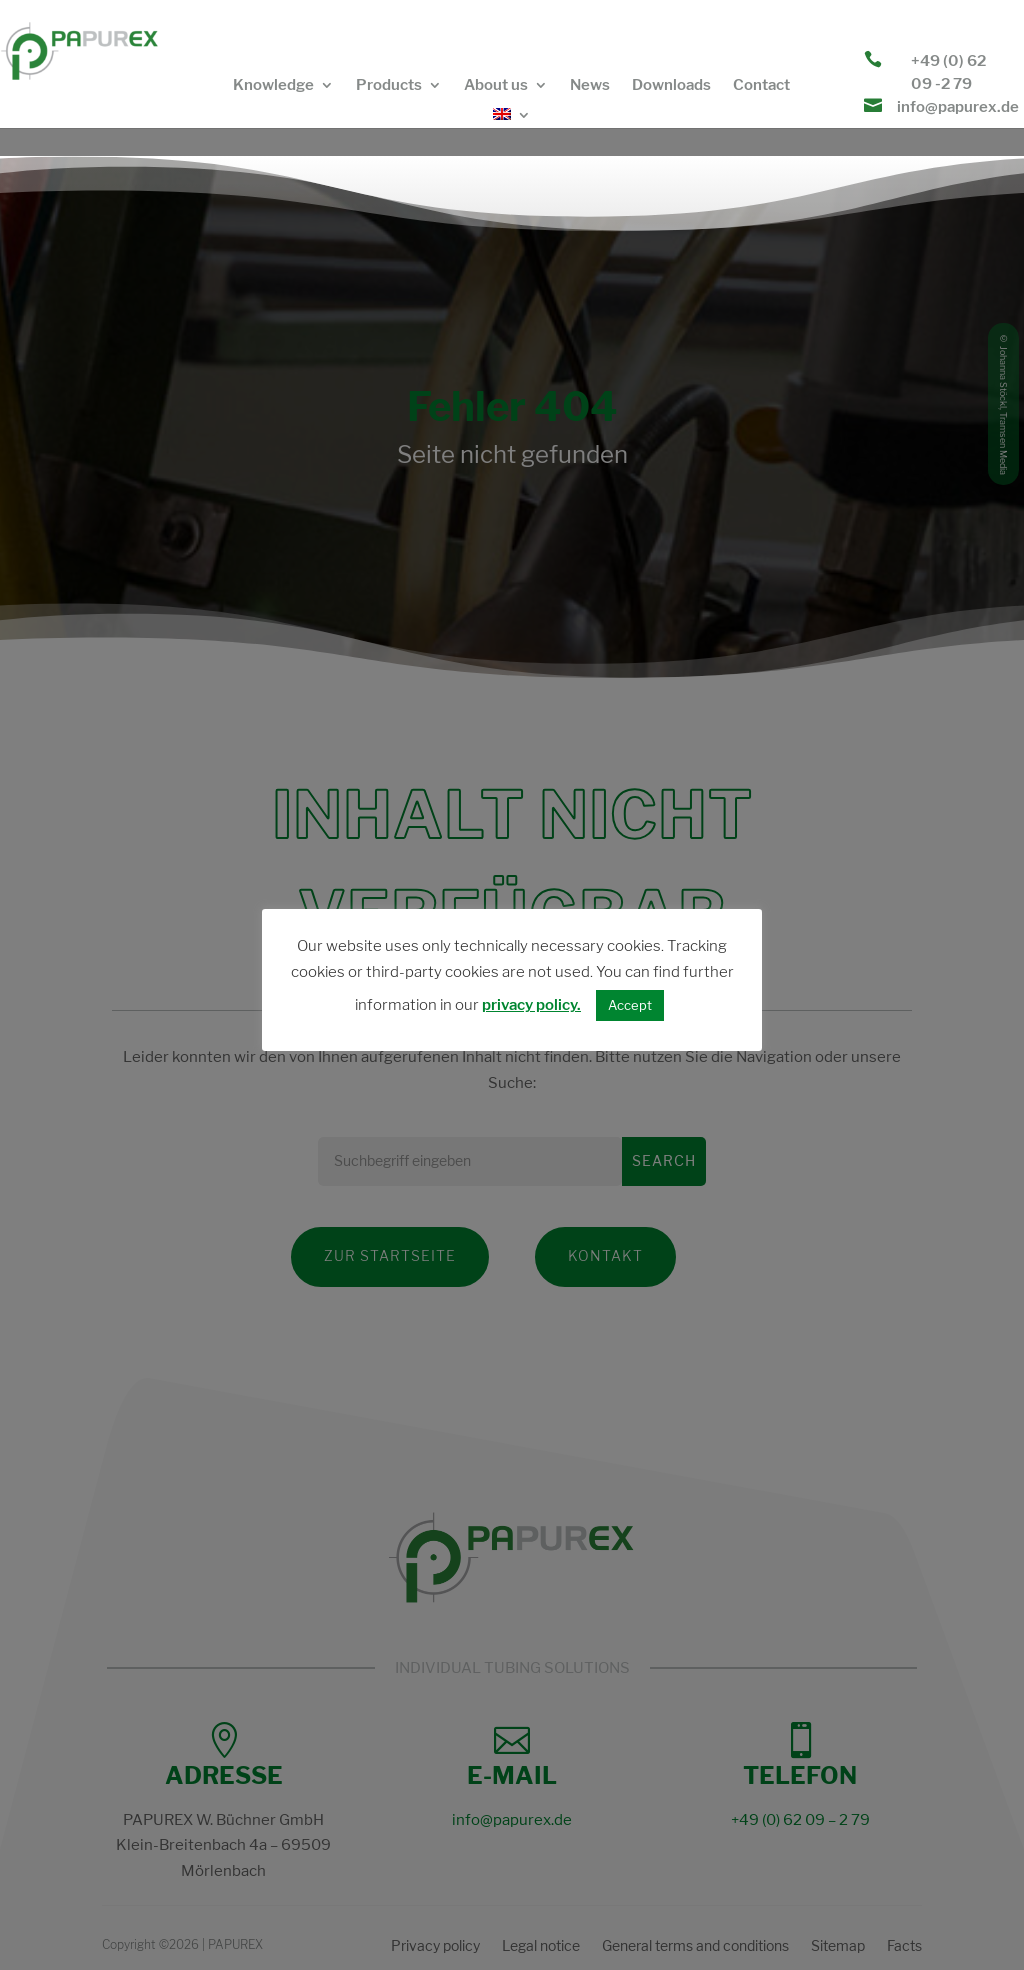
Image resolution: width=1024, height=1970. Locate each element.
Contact (761, 86)
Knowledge (273, 86)
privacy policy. (531, 1005)
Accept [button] (630, 1005)
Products (389, 86)
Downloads (671, 86)
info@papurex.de (958, 107)
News (590, 86)
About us (496, 86)
